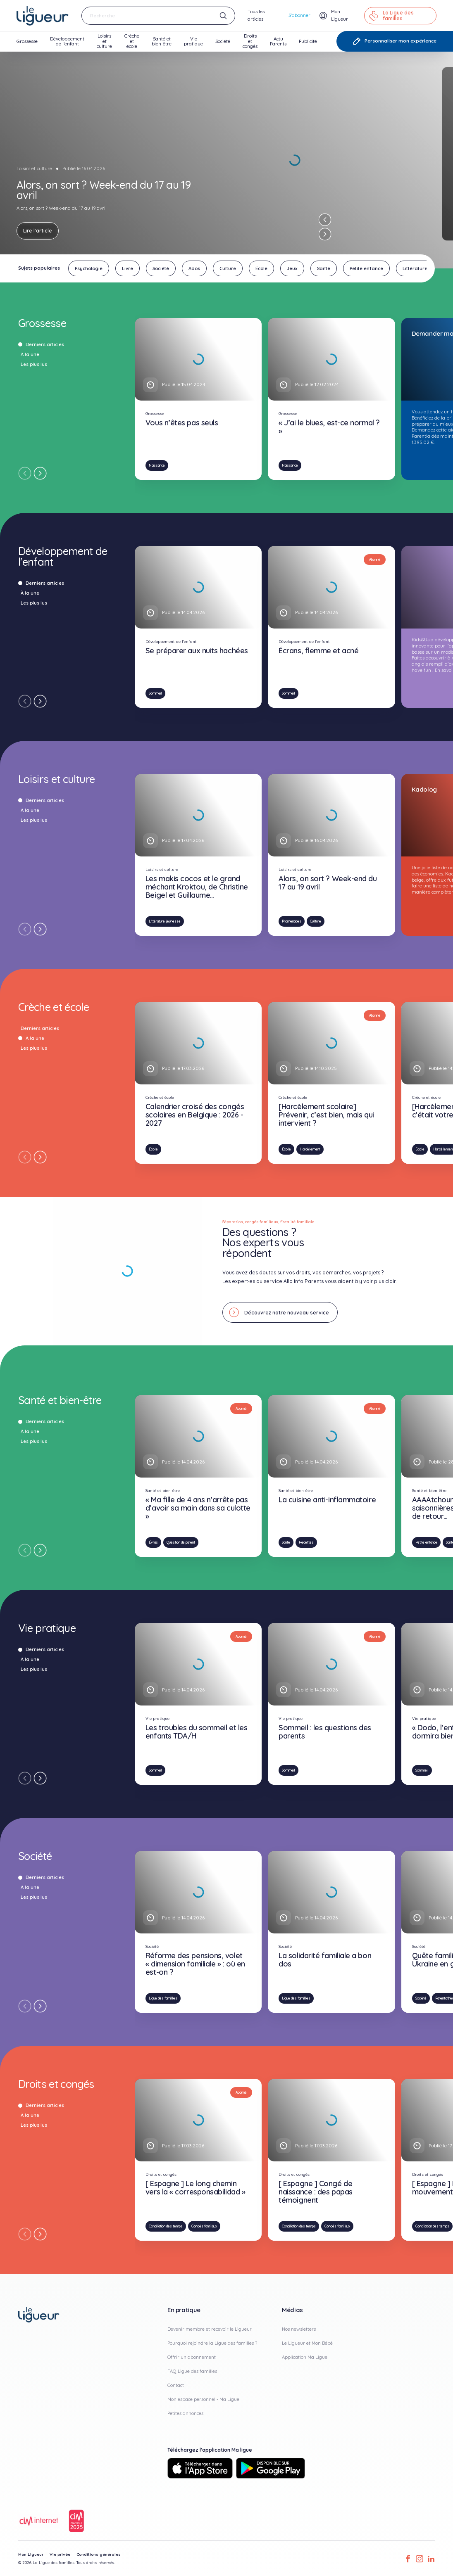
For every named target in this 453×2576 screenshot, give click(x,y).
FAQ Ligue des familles (192, 2371)
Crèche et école (131, 42)
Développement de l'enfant (67, 44)
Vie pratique (193, 44)
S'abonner (299, 15)
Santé (286, 1542)
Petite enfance (426, 1542)
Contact (175, 2385)
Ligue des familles (163, 1998)
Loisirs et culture (104, 42)
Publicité (308, 45)
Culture (315, 921)
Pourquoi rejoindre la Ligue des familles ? (212, 2343)
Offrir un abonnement (191, 2357)
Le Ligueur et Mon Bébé (307, 2343)
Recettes (306, 1542)
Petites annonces (185, 2413)
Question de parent (181, 1542)
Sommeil (155, 693)
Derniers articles (41, 344)
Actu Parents (278, 44)
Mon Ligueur (30, 2554)
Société (222, 45)
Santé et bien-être (162, 44)
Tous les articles (256, 15)
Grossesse (27, 45)
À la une (27, 354)
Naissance (157, 465)
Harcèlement (310, 1149)
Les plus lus (31, 364)
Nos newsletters (299, 2329)
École (153, 1149)
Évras (153, 1542)
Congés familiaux (204, 2226)
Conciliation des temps (166, 2226)
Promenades (291, 921)
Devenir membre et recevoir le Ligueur (209, 2329)
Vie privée (60, 2554)
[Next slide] (324, 234)
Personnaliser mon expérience (394, 41)
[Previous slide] (324, 219)
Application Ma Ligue (304, 2357)
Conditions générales (98, 2554)
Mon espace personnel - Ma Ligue (203, 2399)
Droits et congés (250, 42)
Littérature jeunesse (165, 921)
